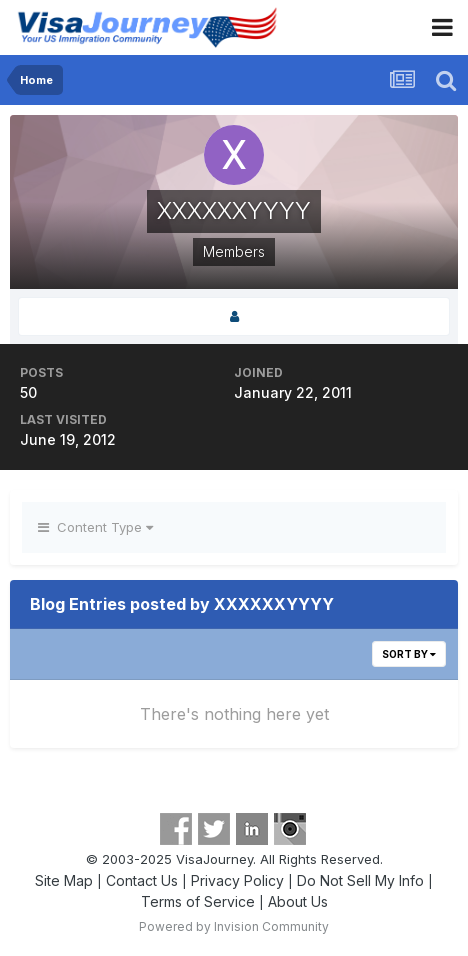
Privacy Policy (237, 880)
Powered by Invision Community (234, 926)
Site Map (64, 880)
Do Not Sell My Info (360, 880)
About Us (298, 901)
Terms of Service (198, 901)
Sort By (409, 654)
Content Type (95, 527)
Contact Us (142, 880)
